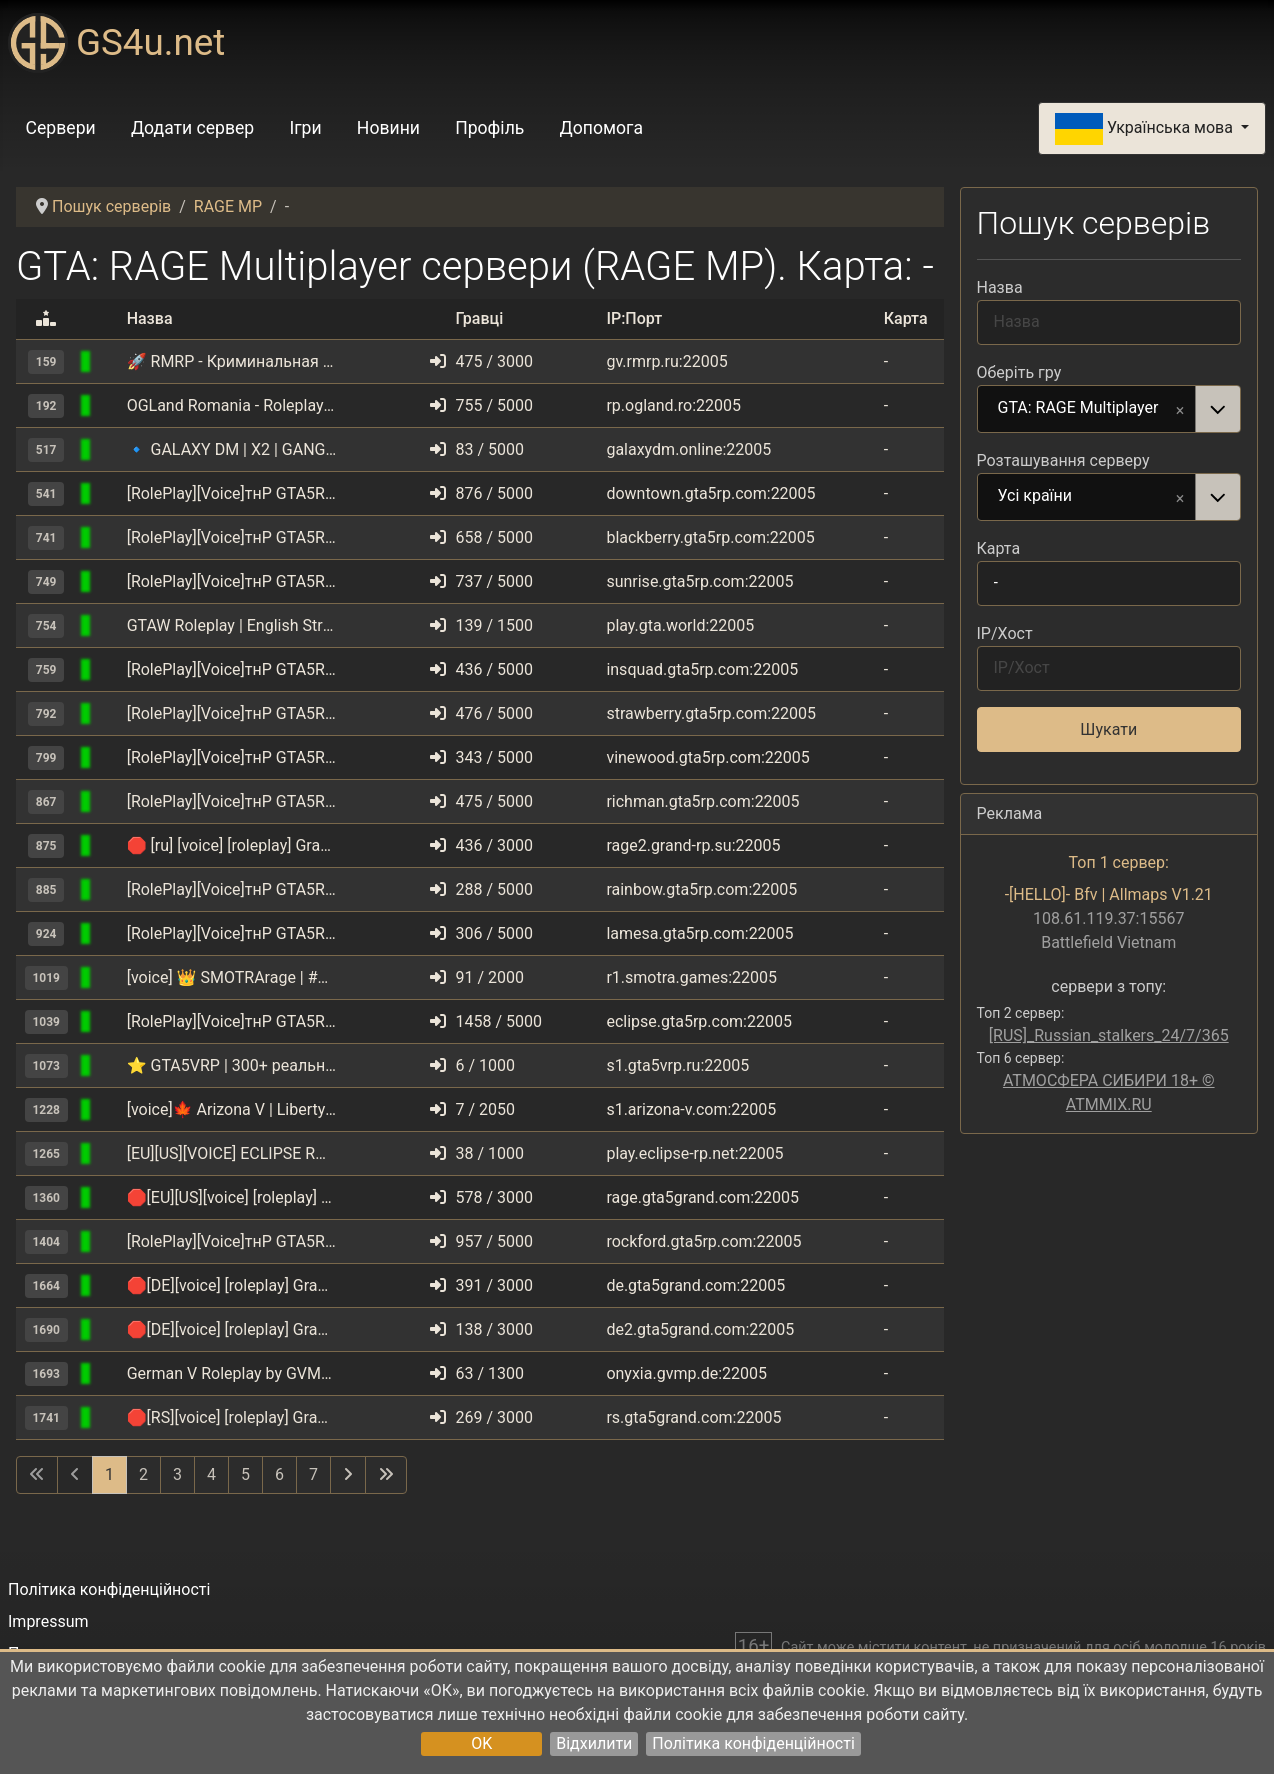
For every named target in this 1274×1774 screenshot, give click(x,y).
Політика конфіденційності (753, 1743)
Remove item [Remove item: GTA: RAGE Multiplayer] (1180, 409)
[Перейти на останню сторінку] (386, 1475)
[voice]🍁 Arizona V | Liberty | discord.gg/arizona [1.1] (232, 1109)
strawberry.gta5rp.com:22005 (711, 713)
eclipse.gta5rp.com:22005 (699, 1021)
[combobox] (1109, 409)
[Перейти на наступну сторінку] (348, 1475)
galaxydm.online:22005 (688, 449)
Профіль (489, 128)
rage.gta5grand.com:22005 (702, 1197)
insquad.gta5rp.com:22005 (702, 669)
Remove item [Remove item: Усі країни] (1180, 497)
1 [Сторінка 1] (109, 1474)
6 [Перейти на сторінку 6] (279, 1474)
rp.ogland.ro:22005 (673, 405)
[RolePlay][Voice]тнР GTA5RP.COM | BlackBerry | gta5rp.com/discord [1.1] (232, 537)
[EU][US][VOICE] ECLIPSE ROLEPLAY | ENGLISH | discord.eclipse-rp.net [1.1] (232, 1153)
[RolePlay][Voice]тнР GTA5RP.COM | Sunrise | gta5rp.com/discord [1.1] (232, 581)
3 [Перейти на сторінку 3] (177, 1474)
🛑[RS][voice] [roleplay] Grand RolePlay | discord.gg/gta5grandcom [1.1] (232, 1417)
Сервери (61, 128)
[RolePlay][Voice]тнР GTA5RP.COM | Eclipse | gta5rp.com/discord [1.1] (232, 1021)
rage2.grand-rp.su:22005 (693, 845)
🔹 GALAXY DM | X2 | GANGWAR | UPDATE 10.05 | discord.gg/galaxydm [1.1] (232, 449)
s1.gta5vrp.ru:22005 (677, 1065)
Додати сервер (192, 128)
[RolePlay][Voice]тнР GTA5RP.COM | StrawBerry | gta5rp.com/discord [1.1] (232, 713)
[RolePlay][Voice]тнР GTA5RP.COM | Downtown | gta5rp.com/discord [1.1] (232, 493)
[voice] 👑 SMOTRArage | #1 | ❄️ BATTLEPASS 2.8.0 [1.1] (232, 977)
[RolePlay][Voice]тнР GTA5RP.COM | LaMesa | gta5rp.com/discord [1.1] (232, 933)
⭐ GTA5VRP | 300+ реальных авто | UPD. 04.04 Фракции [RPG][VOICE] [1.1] (232, 1065)
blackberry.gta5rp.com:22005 (710, 537)
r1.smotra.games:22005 (691, 977)
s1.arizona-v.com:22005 (691, 1109)
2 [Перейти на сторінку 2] (143, 1474)
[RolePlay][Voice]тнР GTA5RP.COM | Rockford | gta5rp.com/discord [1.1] (232, 1241)
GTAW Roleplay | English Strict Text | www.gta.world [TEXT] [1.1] (232, 625)
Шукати (1108, 729)
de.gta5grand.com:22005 (695, 1285)
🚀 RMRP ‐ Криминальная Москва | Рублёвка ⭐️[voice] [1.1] (232, 361)
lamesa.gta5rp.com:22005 (699, 933)
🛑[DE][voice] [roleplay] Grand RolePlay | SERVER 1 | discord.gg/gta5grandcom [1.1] (232, 1285)
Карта (999, 548)
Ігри (305, 128)
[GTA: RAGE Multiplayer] (110, 361)
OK (481, 1743)
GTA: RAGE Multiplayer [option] (1087, 409)
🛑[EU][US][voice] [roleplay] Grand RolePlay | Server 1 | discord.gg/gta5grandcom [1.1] (232, 1197)
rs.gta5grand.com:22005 (693, 1417)
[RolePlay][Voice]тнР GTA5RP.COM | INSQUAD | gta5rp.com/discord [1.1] (232, 669)
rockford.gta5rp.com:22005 (703, 1241)
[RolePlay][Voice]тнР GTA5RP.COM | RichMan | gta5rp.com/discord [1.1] (232, 801)
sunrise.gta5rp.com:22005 (699, 581)
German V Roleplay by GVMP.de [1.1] (232, 1373)
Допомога (602, 128)
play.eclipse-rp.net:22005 (694, 1153)
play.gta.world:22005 (680, 625)
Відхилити (594, 1743)
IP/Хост (1005, 633)
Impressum (48, 1621)
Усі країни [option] (1087, 497)
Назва (1000, 287)
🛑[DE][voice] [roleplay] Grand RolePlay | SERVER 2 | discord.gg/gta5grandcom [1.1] (232, 1329)
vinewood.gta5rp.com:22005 (707, 757)
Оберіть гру (1019, 372)
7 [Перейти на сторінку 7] (313, 1474)
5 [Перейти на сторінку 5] (245, 1474)
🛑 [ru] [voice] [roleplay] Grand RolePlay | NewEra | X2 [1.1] (232, 845)
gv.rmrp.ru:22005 (666, 361)
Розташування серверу (1063, 460)
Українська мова (1146, 129)
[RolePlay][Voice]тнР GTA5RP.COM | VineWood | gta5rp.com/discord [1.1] (232, 757)
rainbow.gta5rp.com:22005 (701, 889)
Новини (388, 128)
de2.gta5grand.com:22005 (700, 1329)
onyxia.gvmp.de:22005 (686, 1373)
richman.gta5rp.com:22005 (702, 801)
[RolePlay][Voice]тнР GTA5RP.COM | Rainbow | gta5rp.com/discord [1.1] (232, 889)
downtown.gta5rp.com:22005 (710, 493)
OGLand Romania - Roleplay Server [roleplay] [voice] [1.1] (232, 405)
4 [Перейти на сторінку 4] (211, 1474)
